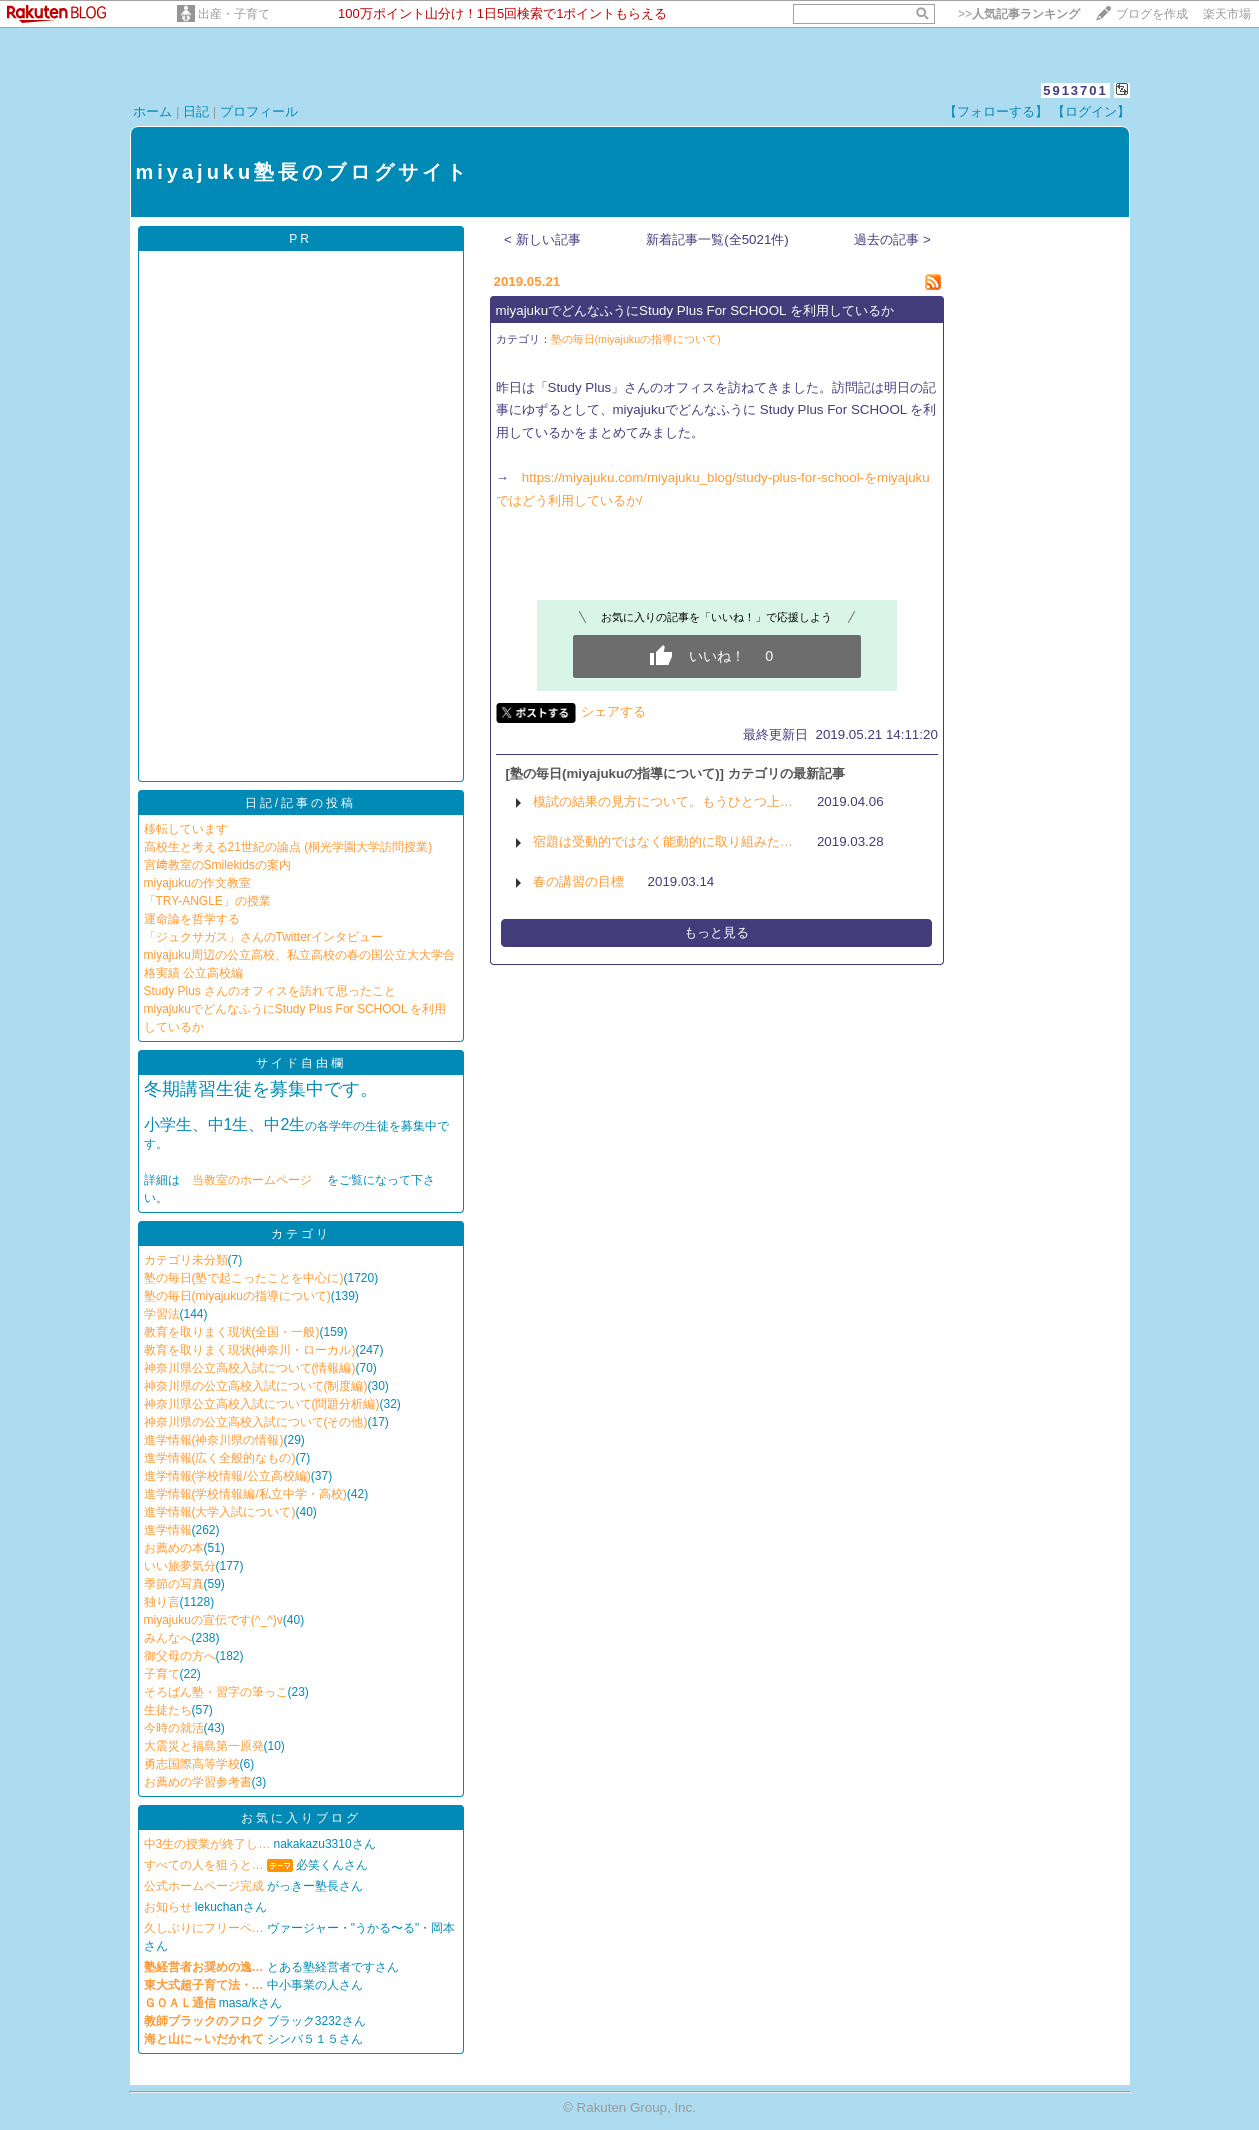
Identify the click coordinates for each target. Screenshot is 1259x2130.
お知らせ (168, 1907)
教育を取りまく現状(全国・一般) (232, 1332)
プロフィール (259, 111)
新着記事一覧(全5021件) (717, 239)
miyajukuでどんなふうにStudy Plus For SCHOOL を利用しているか (695, 310)
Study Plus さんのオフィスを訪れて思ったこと (270, 991)
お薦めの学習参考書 (198, 1782)
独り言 (162, 1602)
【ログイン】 (1091, 111)
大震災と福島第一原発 (204, 1746)
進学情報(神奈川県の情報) (214, 1440)
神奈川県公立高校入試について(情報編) (250, 1368)
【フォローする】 (996, 111)
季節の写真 (174, 1584)
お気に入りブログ (301, 1818)
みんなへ (168, 1638)
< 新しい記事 (542, 239)
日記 (196, 111)
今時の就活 (174, 1728)
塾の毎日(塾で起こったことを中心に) (244, 1278)
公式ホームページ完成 (204, 1886)
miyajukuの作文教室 (197, 883)
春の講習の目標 (578, 881)
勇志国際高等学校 (192, 1764)
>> (1019, 14)
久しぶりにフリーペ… (204, 1928)
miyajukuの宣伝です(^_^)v (213, 1620)
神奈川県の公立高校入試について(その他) (256, 1422)
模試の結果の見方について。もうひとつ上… (663, 801)
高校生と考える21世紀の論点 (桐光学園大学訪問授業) (288, 847)
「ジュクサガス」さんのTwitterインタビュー (263, 937)
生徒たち (168, 1710)
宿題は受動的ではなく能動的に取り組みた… (663, 841)
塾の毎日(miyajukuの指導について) (237, 1296)
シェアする (613, 711)
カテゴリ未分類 (186, 1260)
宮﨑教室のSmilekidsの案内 (217, 865)
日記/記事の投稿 (300, 803)
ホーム (152, 111)
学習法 (162, 1314)
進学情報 (168, 1530)
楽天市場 (1227, 14)
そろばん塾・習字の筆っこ (216, 1692)
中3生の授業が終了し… (207, 1844)
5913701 (1075, 90)
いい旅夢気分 (180, 1566)
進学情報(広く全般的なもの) (220, 1458)
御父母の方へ (180, 1656)
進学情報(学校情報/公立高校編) (227, 1476)
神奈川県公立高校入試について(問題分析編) (262, 1404)
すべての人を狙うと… (204, 1865)
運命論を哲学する (192, 919)
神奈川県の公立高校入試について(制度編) (256, 1386)
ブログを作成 (1152, 14)
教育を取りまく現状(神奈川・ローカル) (250, 1350)
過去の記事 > (892, 239)
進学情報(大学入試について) (220, 1512)
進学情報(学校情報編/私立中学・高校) (245, 1494)
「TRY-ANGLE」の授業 (207, 901)
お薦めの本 (174, 1548)
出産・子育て (234, 14)
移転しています (186, 829)
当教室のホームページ (253, 1180)
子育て (162, 1674)
